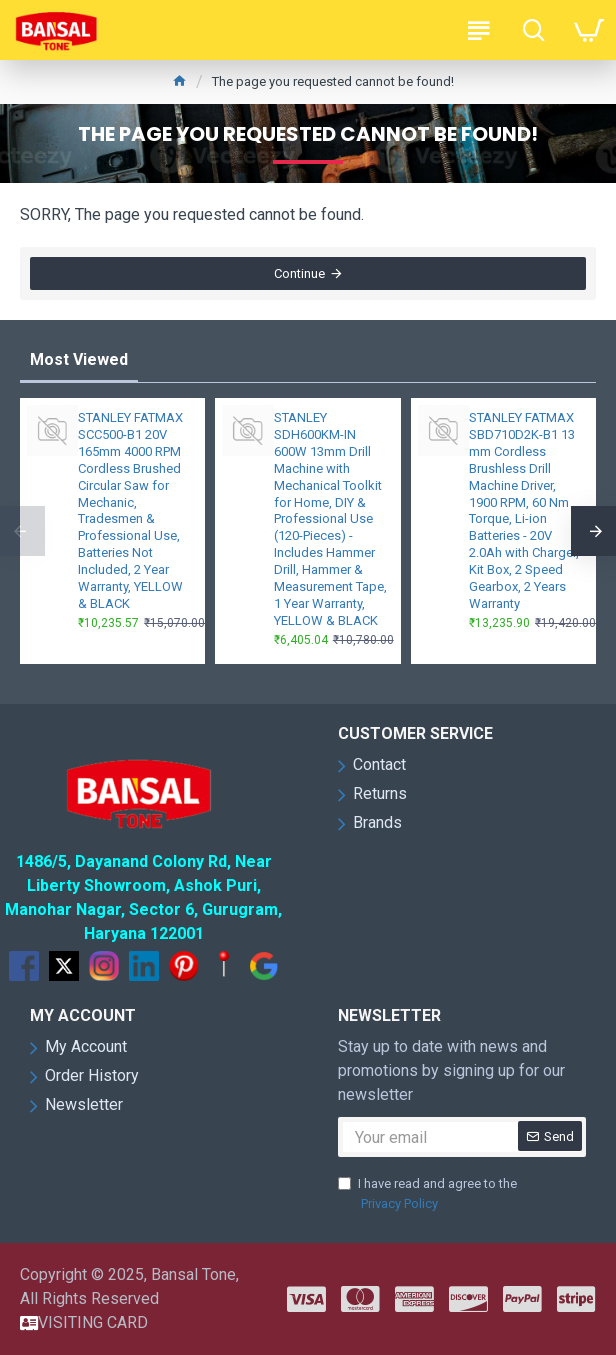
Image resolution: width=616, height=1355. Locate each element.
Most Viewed (79, 359)
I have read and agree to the (427, 1194)
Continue (299, 273)
